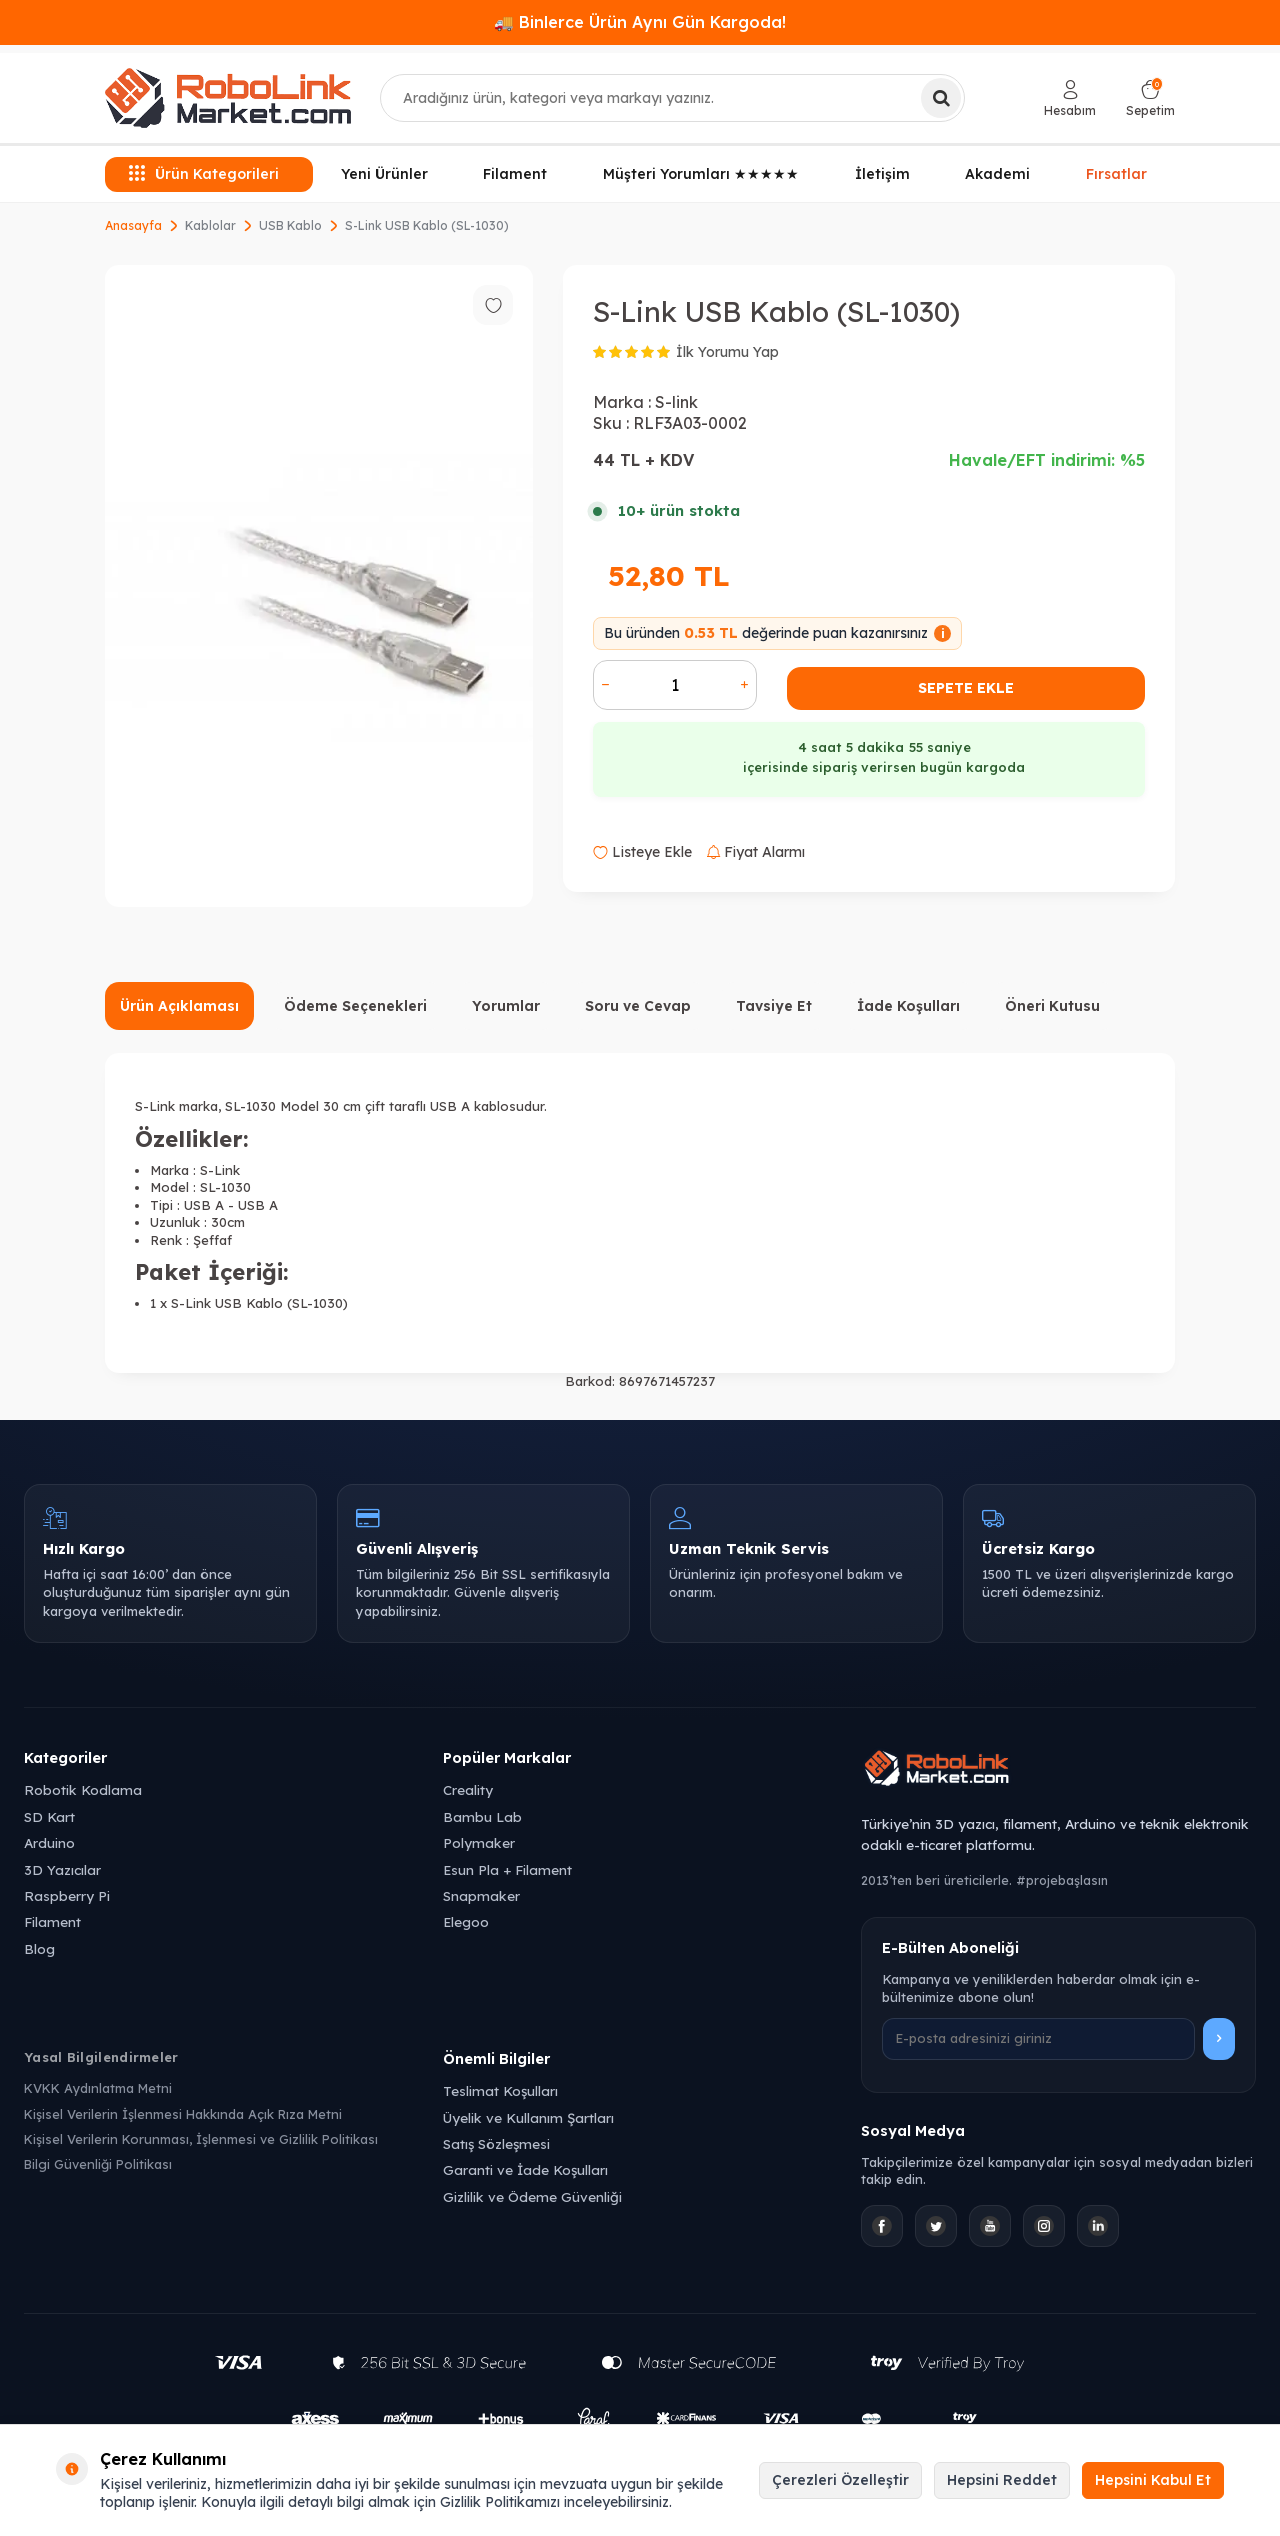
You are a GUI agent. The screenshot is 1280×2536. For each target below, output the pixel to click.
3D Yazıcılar (62, 1869)
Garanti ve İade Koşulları (525, 2169)
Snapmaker (481, 1895)
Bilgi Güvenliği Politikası (98, 2164)
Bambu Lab (482, 1816)
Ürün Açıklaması (179, 1006)
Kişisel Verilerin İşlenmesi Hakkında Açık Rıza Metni (183, 2114)
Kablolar (210, 225)
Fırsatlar (1116, 173)
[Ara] (941, 98)
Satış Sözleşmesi (496, 2143)
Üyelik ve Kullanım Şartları (528, 2117)
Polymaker (479, 1842)
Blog (39, 1948)
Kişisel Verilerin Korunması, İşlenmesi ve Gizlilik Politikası (201, 2139)
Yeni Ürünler (384, 174)
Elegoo (466, 1921)
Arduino (49, 1842)
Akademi (997, 174)
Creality (468, 1789)
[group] (319, 586)
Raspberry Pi (67, 1895)
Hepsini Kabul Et (1153, 2480)
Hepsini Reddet (1002, 2480)
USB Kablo (290, 225)
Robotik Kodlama (83, 1789)
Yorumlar (506, 1006)
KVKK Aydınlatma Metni (98, 2088)
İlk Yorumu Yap (727, 352)
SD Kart (49, 1816)
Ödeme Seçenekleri (355, 1006)
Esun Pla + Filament (507, 1869)
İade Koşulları (908, 1006)
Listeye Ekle (642, 852)
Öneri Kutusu (1052, 1006)
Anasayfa (133, 225)
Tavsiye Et (774, 1006)
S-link (676, 402)
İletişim (882, 174)
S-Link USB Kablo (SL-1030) (427, 225)
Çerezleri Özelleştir (840, 2480)
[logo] (228, 98)
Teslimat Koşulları (500, 2090)
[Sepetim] (1150, 98)
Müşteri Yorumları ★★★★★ (701, 174)
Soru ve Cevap (638, 1006)
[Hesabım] (1070, 98)
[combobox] (672, 98)
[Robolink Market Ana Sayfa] (1058, 1771)
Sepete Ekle (966, 688)
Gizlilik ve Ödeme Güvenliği (532, 2196)
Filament (515, 174)
